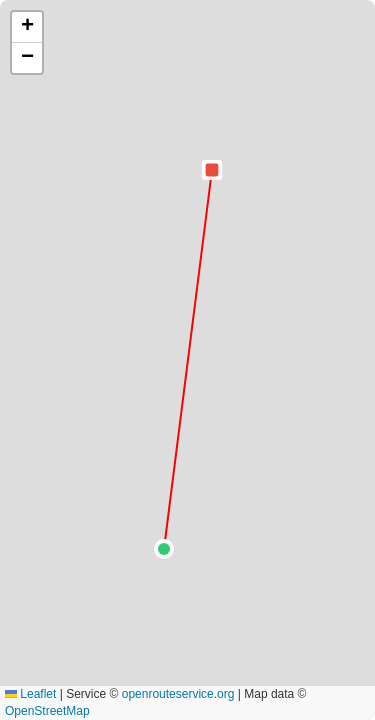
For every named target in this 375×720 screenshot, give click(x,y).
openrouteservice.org (178, 694)
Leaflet (30, 694)
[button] (164, 549)
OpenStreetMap (47, 711)
